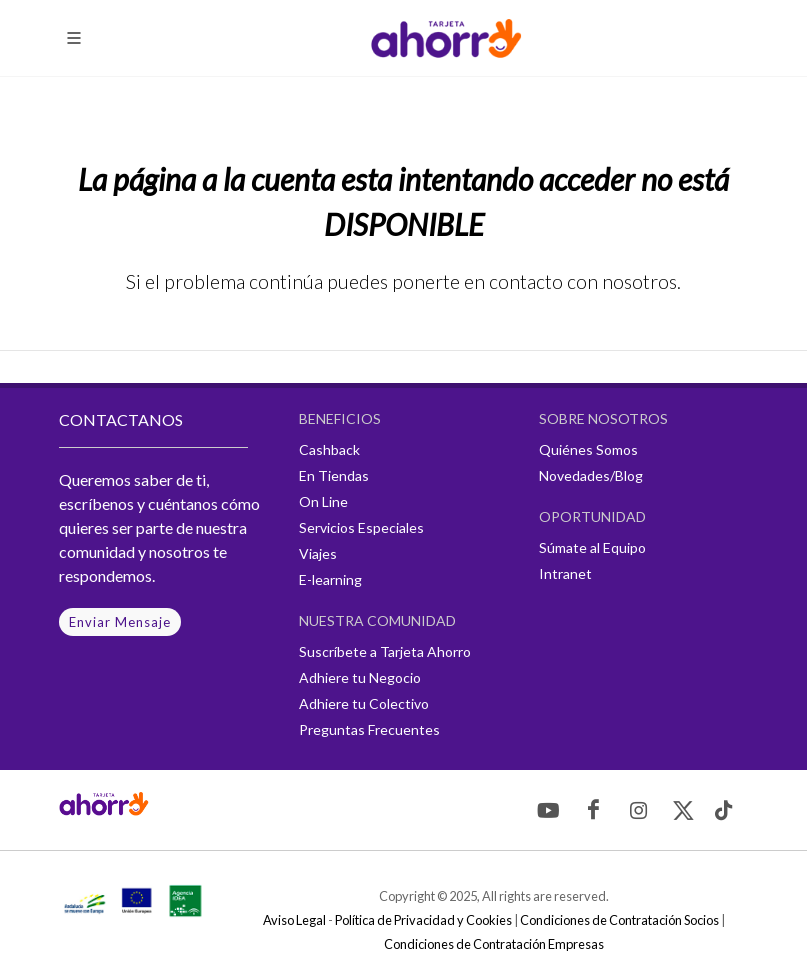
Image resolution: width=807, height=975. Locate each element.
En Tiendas (334, 475)
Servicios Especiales (361, 527)
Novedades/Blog (591, 475)
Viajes (318, 553)
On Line (323, 501)
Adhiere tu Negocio (360, 677)
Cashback (329, 449)
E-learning (330, 579)
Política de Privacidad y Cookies (423, 920)
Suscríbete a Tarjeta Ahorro (385, 651)
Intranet (565, 573)
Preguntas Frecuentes (369, 729)
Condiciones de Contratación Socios (619, 920)
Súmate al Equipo (592, 547)
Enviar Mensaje (120, 622)
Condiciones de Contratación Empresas (494, 944)
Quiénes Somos (588, 449)
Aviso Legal (294, 920)
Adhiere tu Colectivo (364, 703)
